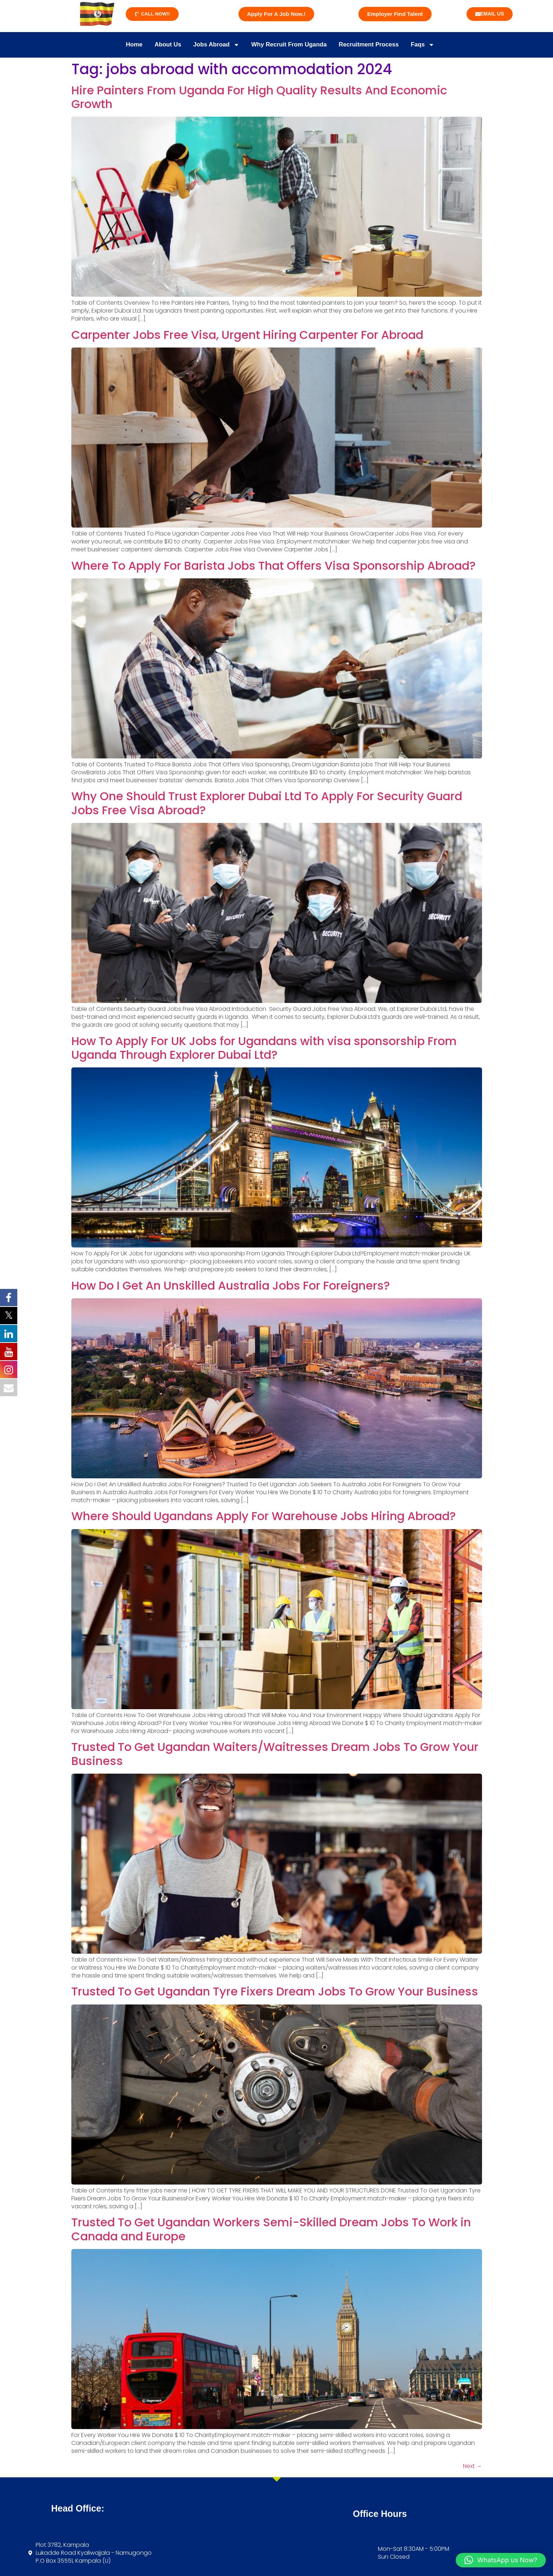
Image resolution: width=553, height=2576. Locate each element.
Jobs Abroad (210, 44)
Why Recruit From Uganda (290, 44)
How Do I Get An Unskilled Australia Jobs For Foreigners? (230, 1284)
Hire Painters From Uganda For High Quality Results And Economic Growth (259, 96)
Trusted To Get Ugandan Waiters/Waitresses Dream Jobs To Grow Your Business (274, 1753)
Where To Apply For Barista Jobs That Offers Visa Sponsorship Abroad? (273, 564)
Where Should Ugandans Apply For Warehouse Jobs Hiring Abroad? (263, 1515)
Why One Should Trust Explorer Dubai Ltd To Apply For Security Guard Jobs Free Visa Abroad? (266, 802)
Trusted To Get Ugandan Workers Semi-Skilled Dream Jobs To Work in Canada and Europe (271, 2228)
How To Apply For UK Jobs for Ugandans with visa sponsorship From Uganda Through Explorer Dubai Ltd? (264, 1047)
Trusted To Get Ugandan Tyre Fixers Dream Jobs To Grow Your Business (274, 1991)
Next (472, 2465)
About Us (157, 44)
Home (119, 44)
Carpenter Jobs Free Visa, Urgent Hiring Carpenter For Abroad (247, 334)
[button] (501, 2560)
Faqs (437, 44)
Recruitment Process (377, 44)
